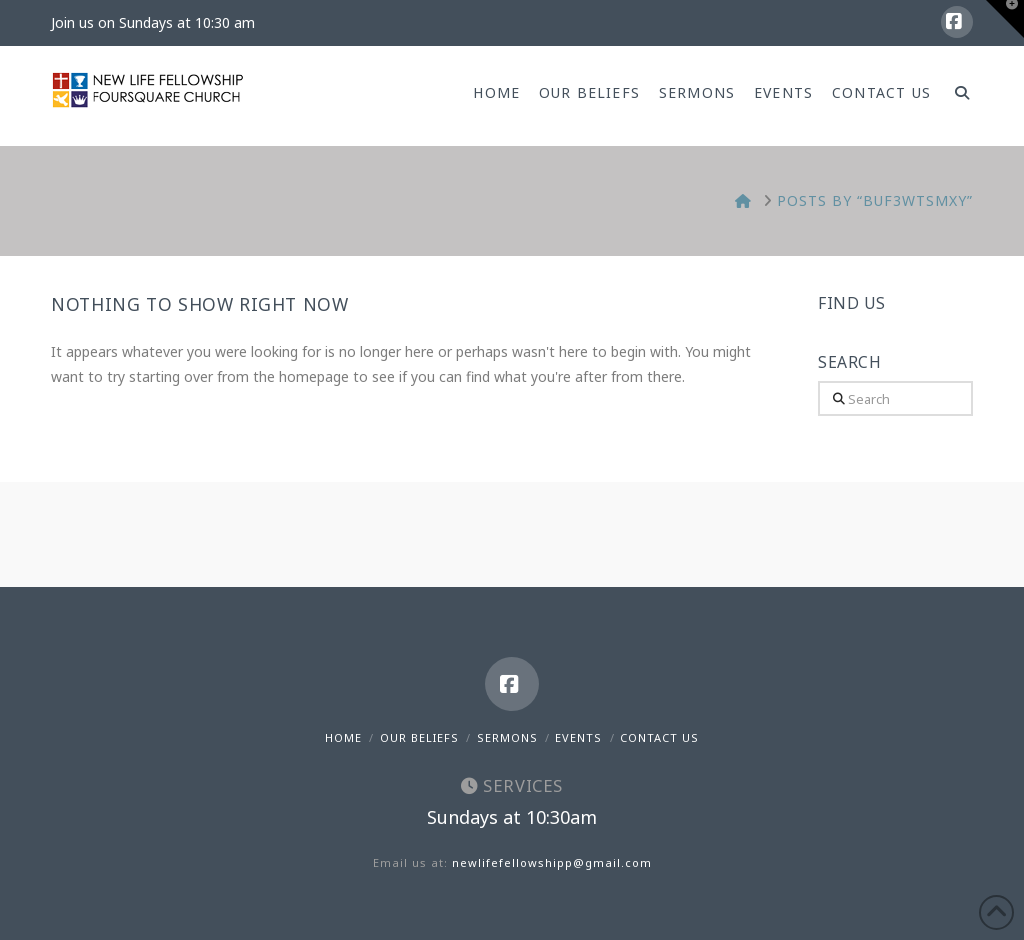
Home (343, 737)
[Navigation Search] (956, 96)
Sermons (507, 737)
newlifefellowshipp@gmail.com (552, 862)
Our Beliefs (419, 737)
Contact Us (659, 737)
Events (578, 737)
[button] (1005, 19)
